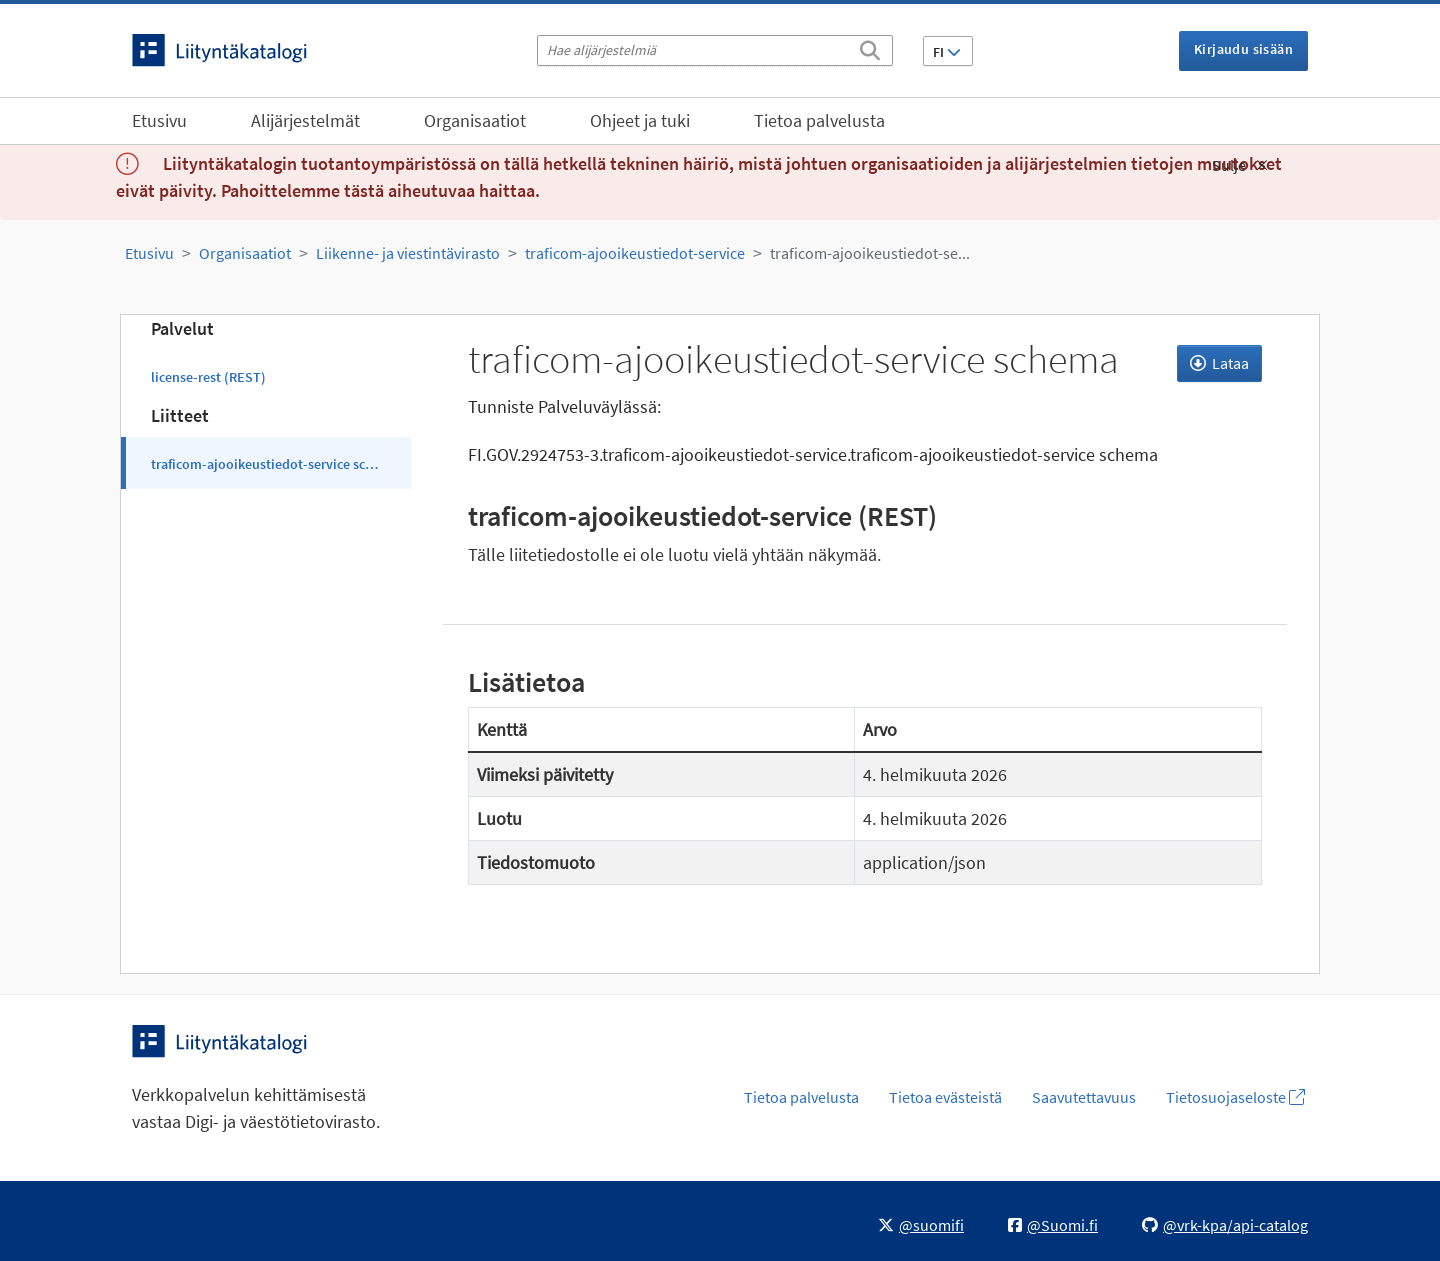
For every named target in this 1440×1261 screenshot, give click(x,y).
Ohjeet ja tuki (640, 120)
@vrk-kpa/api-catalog (1225, 1225)
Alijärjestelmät (305, 120)
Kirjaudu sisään (1243, 49)
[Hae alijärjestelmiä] (715, 50)
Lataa (1219, 363)
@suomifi (921, 1225)
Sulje (1240, 165)
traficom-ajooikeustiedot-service (635, 253)
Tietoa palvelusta (819, 120)
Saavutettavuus (1084, 1097)
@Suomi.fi (1053, 1225)
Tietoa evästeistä (945, 1097)
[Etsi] (870, 47)
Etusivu (159, 120)
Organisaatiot (475, 120)
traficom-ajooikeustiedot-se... (870, 253)
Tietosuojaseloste (1235, 1097)
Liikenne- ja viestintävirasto (408, 253)
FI (947, 52)
